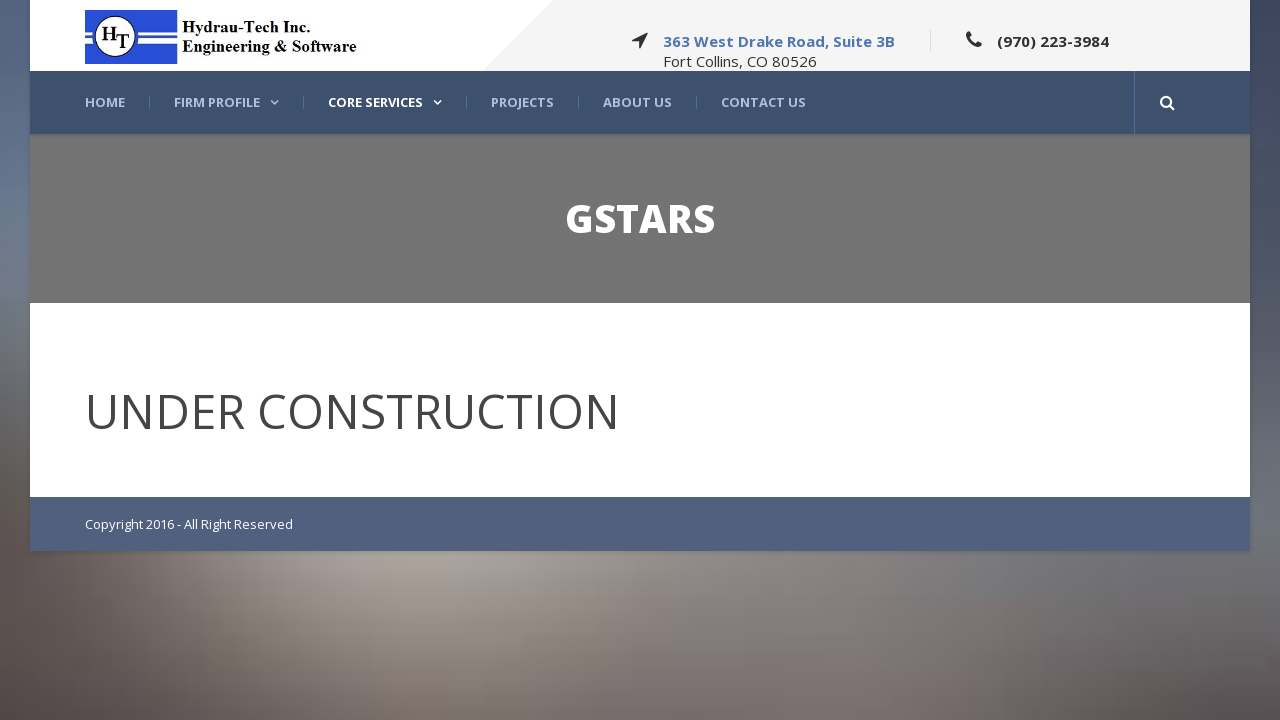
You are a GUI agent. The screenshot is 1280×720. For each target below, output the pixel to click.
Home (105, 102)
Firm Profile (217, 102)
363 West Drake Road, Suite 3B (779, 41)
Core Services (375, 102)
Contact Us (763, 102)
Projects (522, 102)
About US (637, 102)
